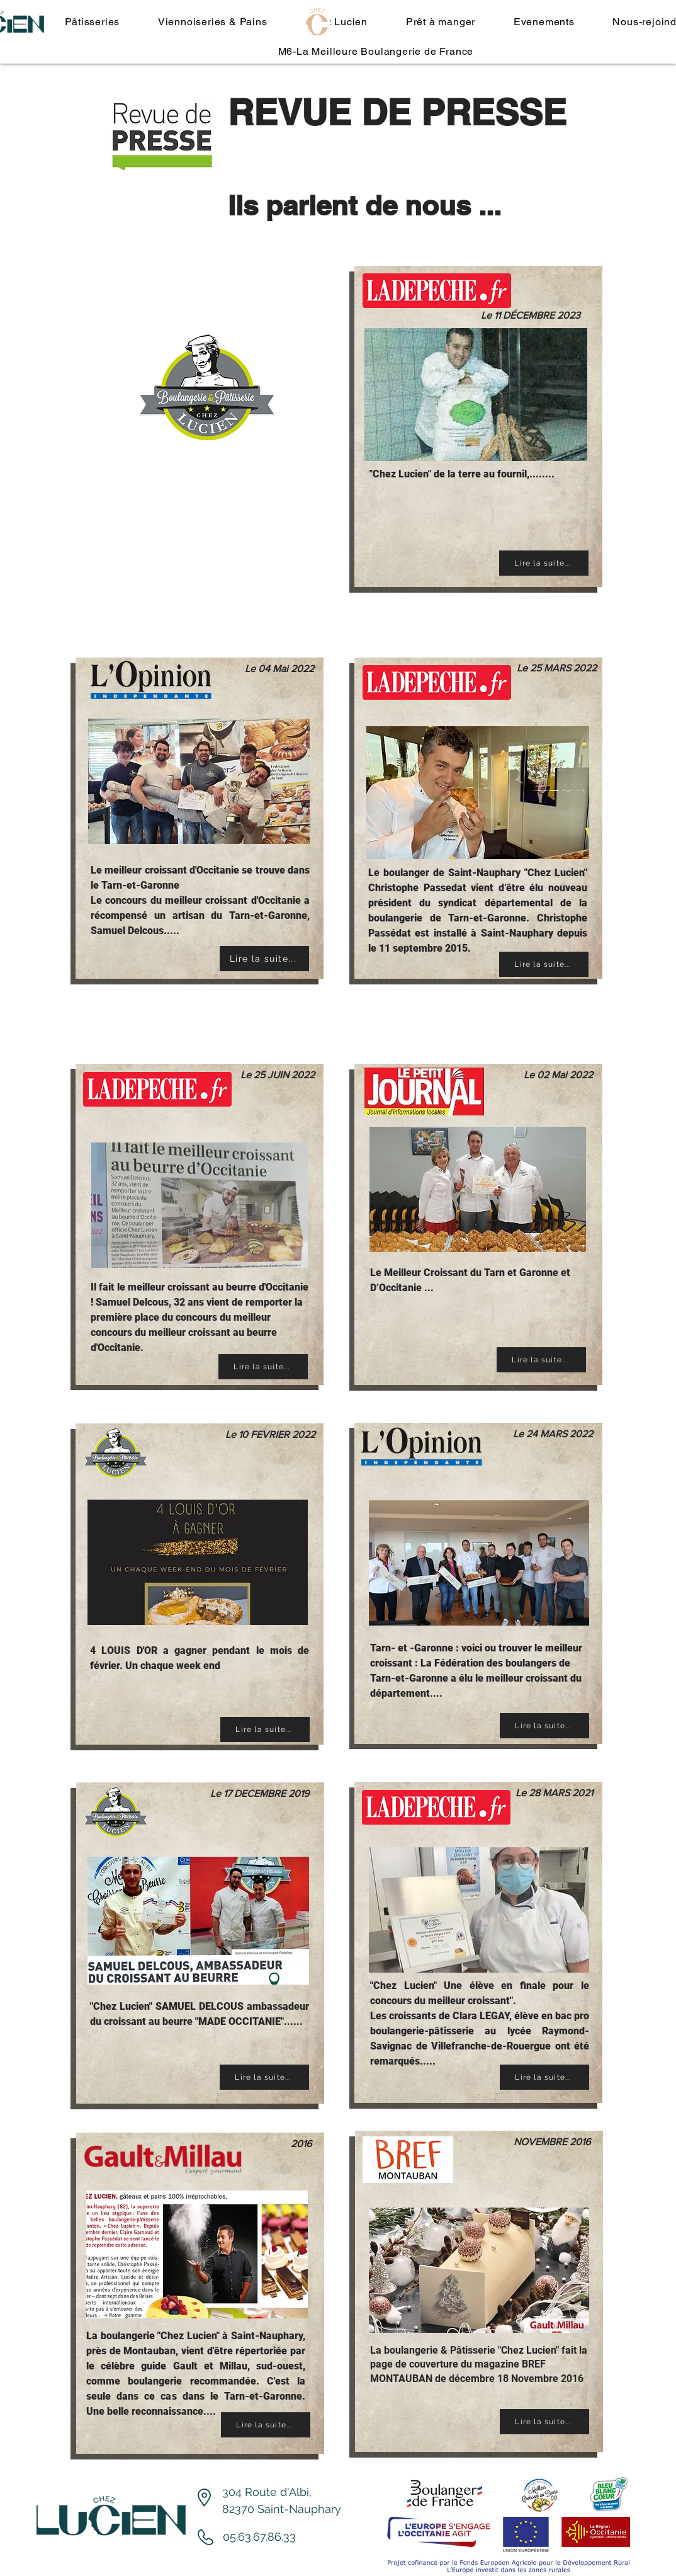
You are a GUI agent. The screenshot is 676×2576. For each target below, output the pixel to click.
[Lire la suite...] (544, 563)
